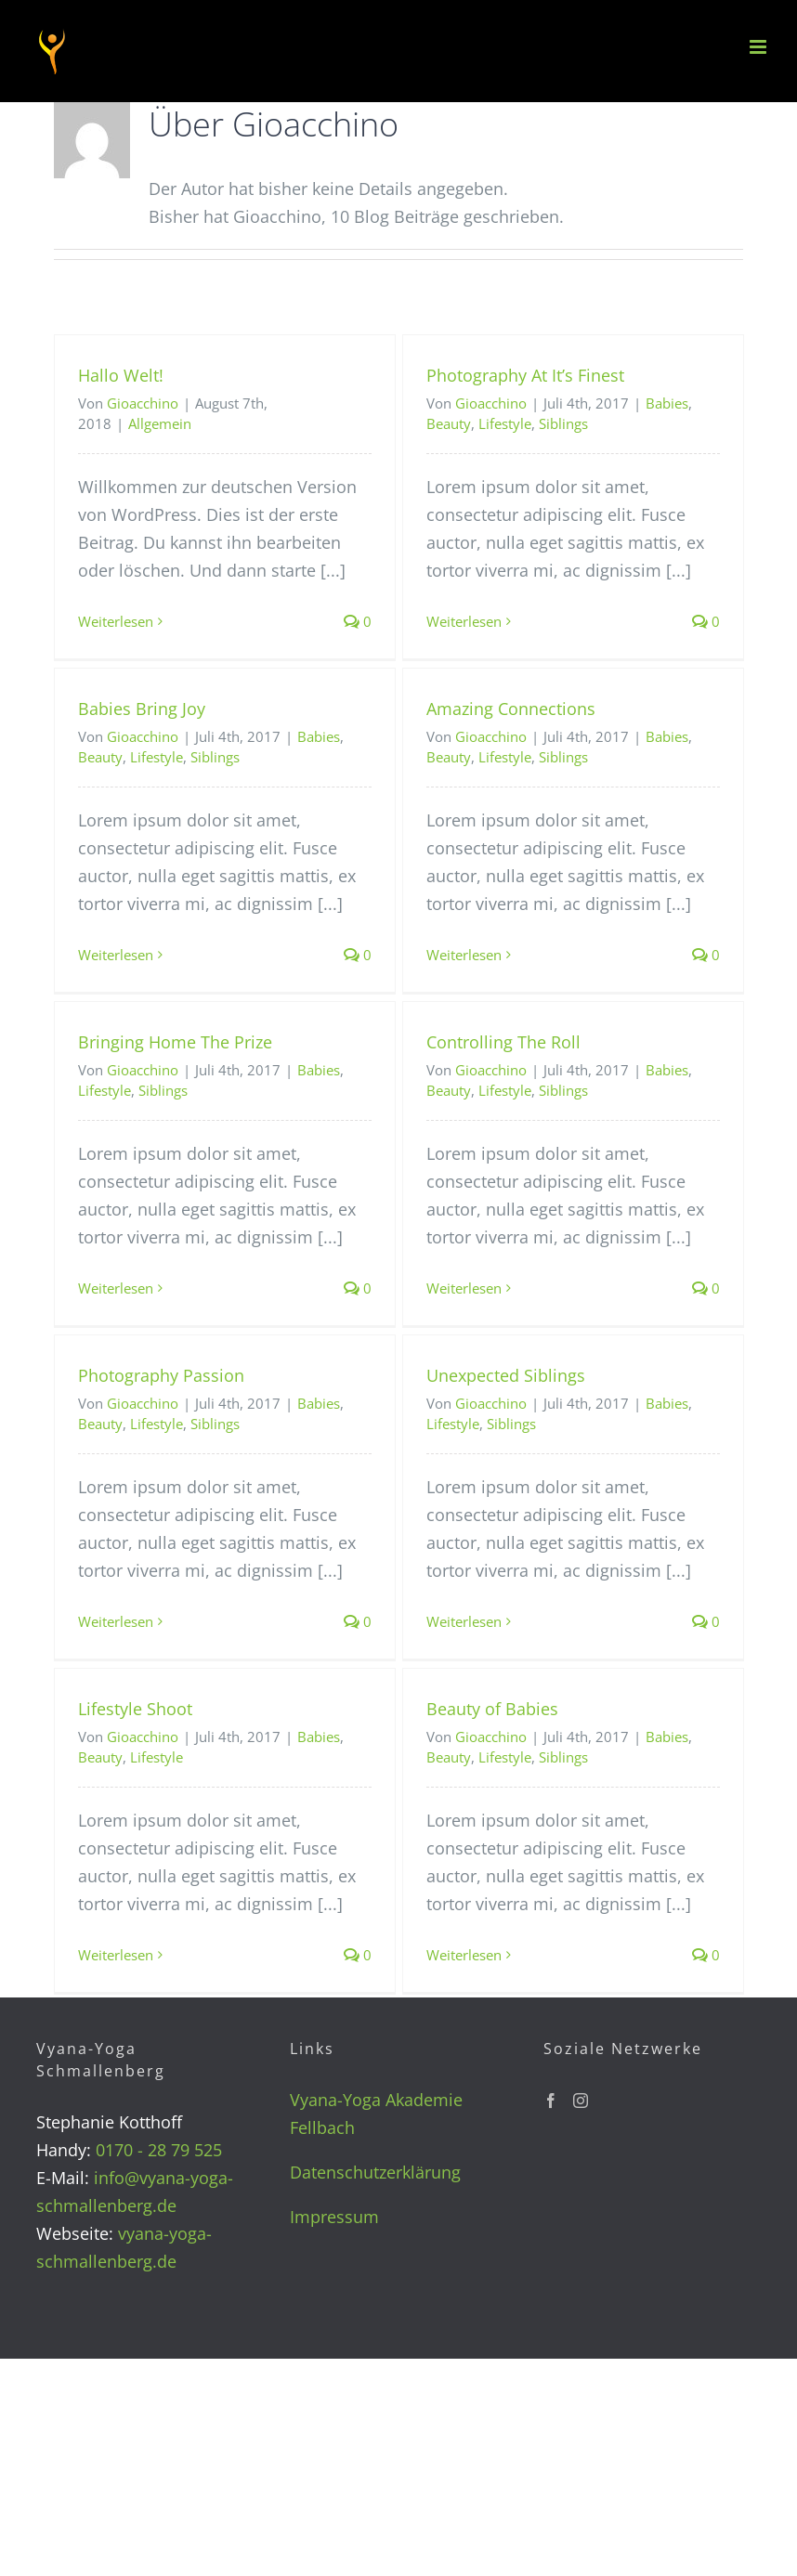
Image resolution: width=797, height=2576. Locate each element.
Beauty (448, 423)
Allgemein (159, 423)
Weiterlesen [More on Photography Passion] (115, 1621)
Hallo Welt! (120, 375)
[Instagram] (580, 2100)
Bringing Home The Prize (175, 1042)
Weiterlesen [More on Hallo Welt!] (115, 621)
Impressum (334, 2216)
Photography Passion (161, 1375)
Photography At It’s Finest (525, 375)
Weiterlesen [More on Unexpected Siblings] (464, 1621)
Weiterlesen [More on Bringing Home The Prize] (115, 1288)
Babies (667, 403)
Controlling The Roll (503, 1042)
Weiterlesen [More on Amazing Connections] (464, 954)
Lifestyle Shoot (135, 1709)
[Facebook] (550, 2100)
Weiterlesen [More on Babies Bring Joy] (115, 954)
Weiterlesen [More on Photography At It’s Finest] (464, 621)
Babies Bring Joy (141, 708)
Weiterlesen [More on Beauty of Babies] (464, 1954)
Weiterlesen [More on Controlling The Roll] (464, 1288)
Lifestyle (504, 423)
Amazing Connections (510, 708)
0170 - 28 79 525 (159, 2150)
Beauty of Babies (492, 1709)
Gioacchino (142, 403)
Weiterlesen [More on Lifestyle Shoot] (115, 1954)
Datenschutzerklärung (375, 2172)
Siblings (563, 423)
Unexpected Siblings (505, 1375)
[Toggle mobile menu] (759, 47)
